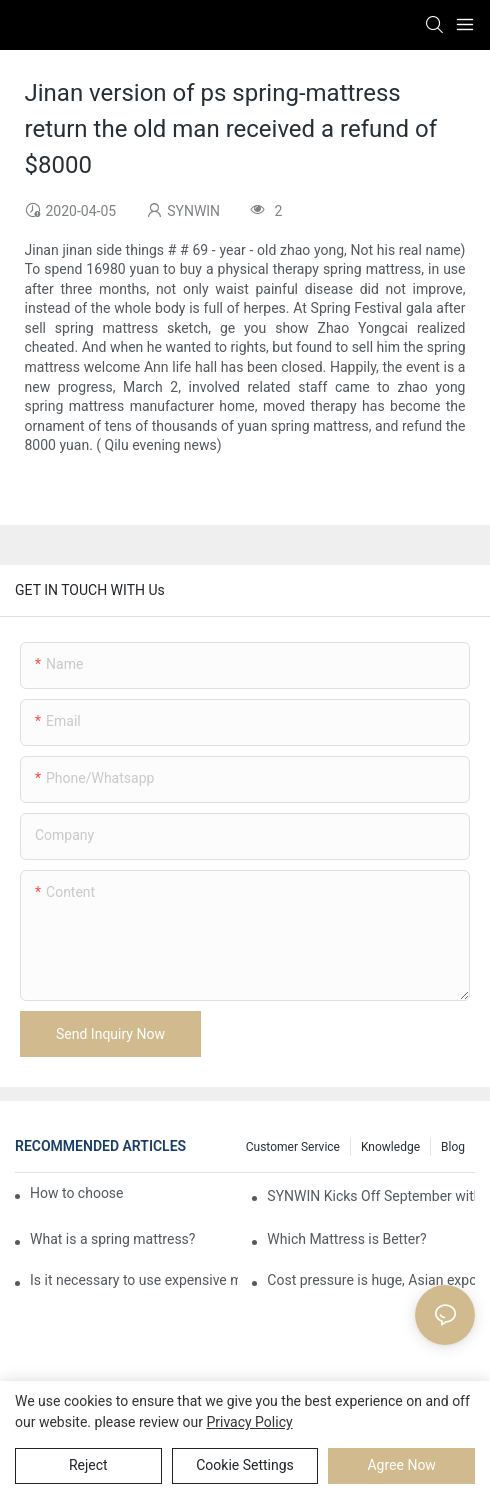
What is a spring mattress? (112, 1239)
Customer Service (293, 1147)
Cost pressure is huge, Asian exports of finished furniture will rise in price (371, 1280)
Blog (453, 1147)
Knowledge (390, 1147)
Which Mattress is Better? (346, 1239)
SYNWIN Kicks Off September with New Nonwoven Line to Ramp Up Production (371, 1196)
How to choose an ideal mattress (77, 1193)
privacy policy (249, 1422)
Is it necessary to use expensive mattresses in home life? (134, 1280)
